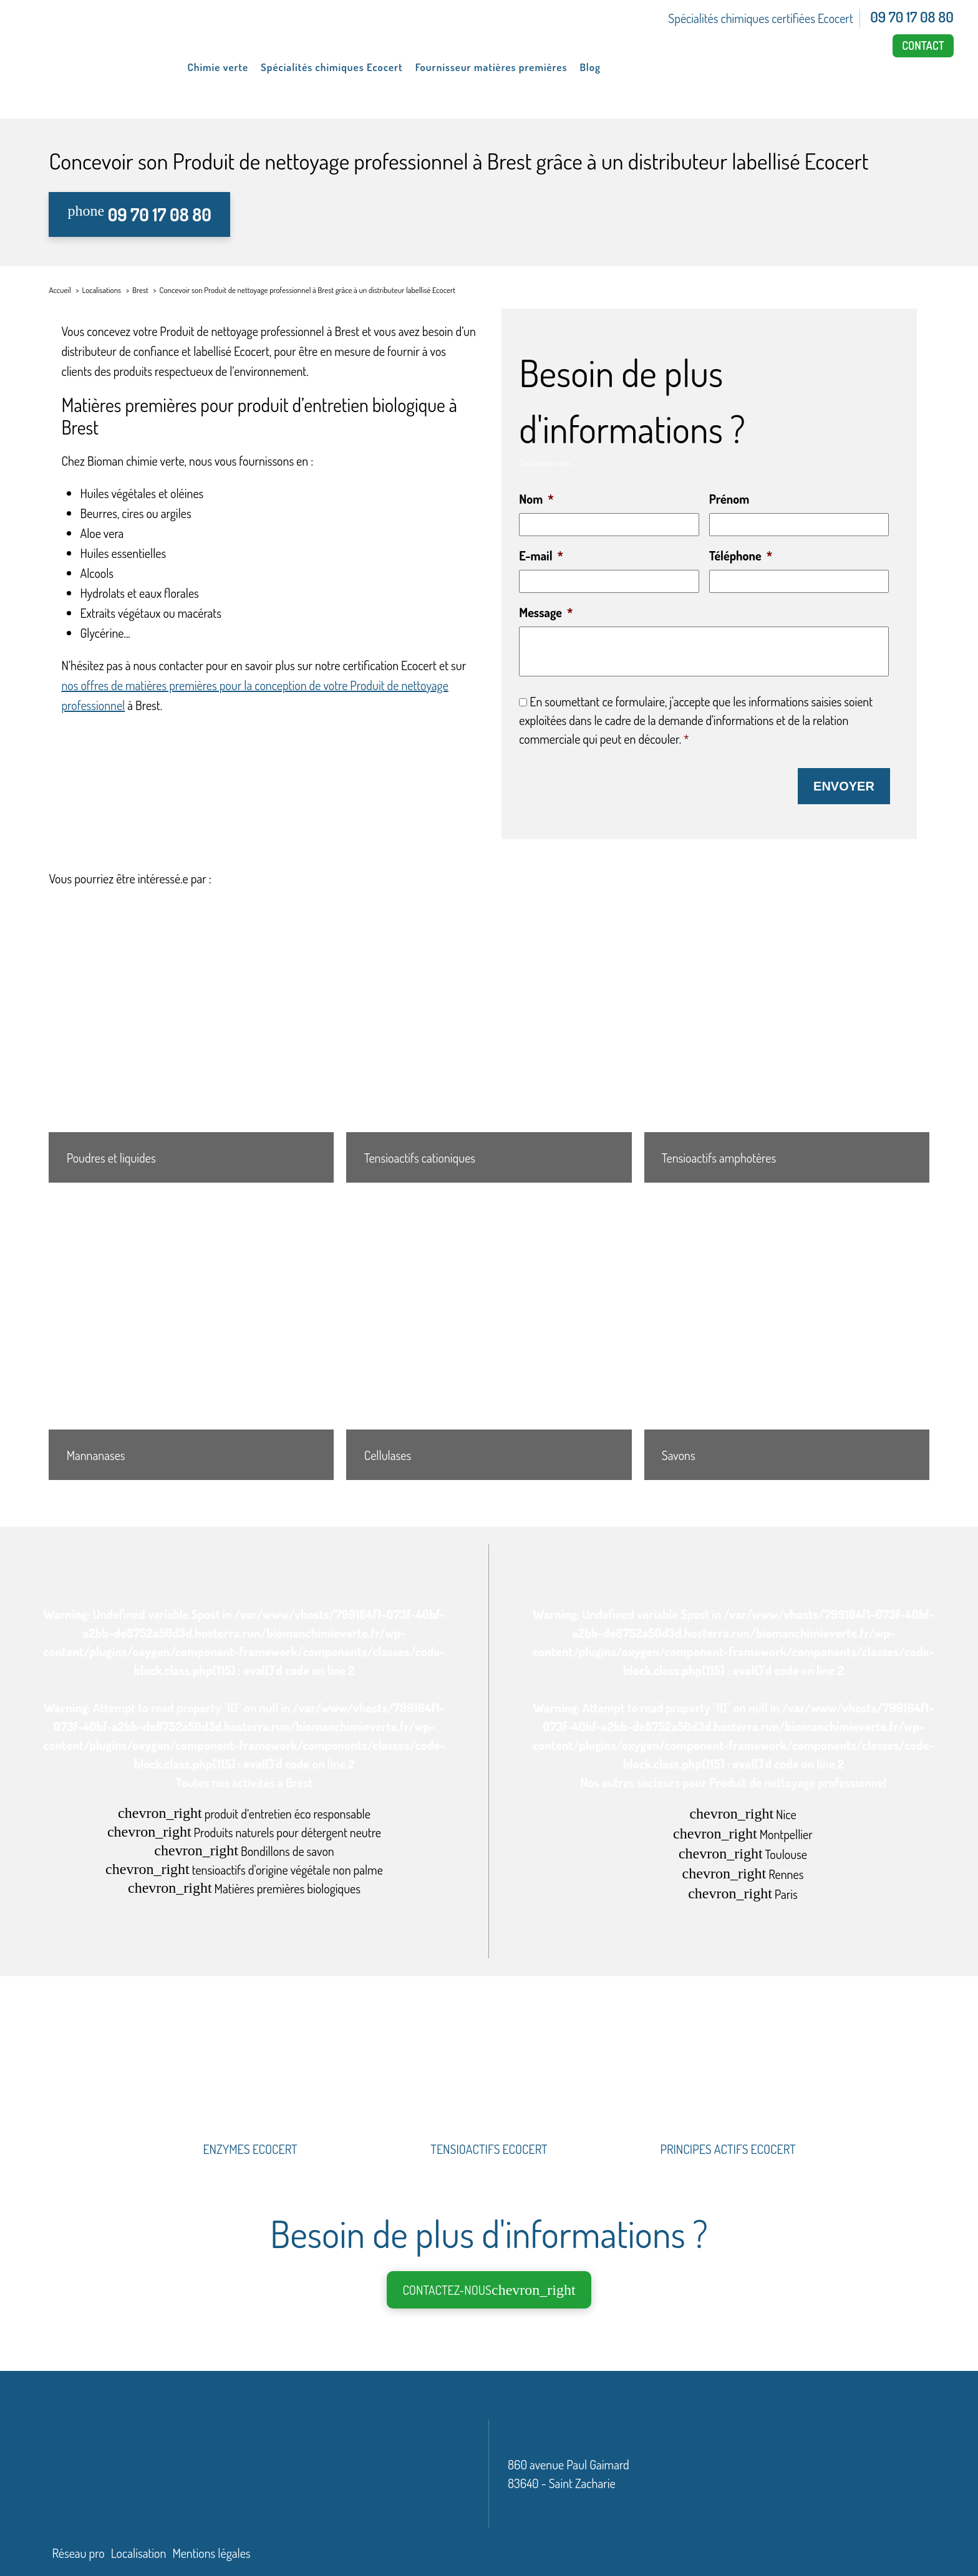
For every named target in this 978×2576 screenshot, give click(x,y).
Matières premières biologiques (244, 1886)
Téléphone (740, 555)
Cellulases (387, 1453)
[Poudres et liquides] (191, 1038)
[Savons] (786, 1335)
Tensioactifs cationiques (419, 1156)
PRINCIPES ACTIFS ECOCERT (727, 2147)
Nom (536, 499)
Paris (743, 1891)
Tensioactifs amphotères (719, 1156)
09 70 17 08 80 (912, 16)
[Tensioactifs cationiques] (488, 1038)
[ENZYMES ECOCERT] (250, 2100)
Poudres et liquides (111, 1156)
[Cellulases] (488, 1335)
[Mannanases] (191, 1335)
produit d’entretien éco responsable (244, 1811)
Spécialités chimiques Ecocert (332, 67)
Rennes (743, 1871)
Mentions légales (211, 2551)
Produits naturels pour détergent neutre (244, 1830)
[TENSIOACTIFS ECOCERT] (489, 2100)
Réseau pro (78, 2551)
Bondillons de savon (244, 1848)
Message (546, 612)
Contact (923, 45)
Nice (742, 1812)
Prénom (729, 499)
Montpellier (743, 1832)
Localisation (139, 2551)
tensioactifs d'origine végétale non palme (244, 1867)
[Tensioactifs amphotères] (786, 1038)
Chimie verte (218, 67)
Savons (678, 1453)
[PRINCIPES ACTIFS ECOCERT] (727, 2100)
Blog (590, 67)
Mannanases (96, 1453)
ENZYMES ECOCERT (250, 2147)
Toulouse (743, 1851)
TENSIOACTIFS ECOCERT (488, 2147)
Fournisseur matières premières (491, 67)
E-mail (541, 555)
